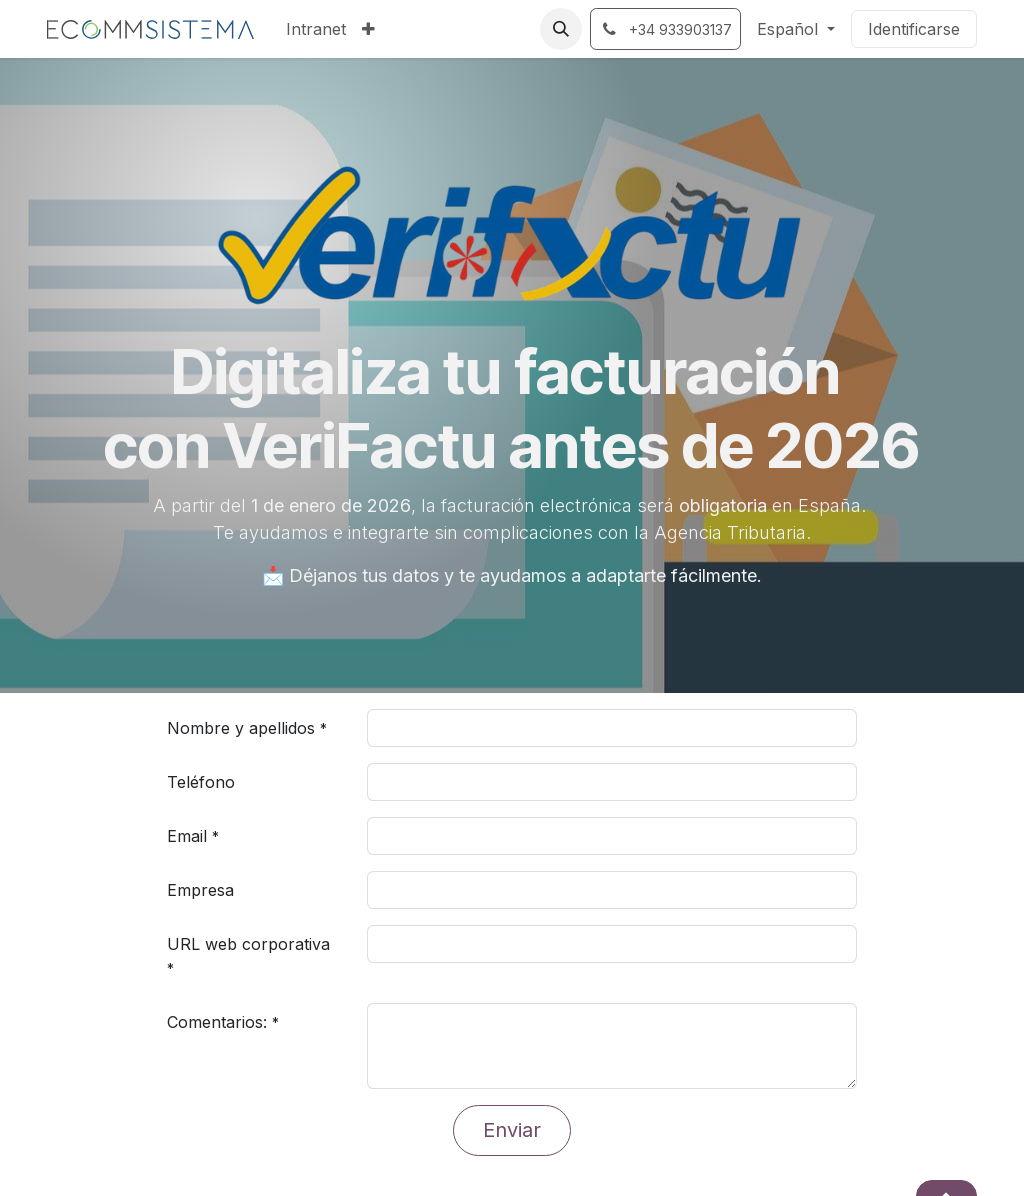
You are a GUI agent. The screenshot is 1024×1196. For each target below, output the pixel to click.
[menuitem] (316, 29)
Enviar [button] (512, 1130)
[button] (561, 29)
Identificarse (914, 29)
